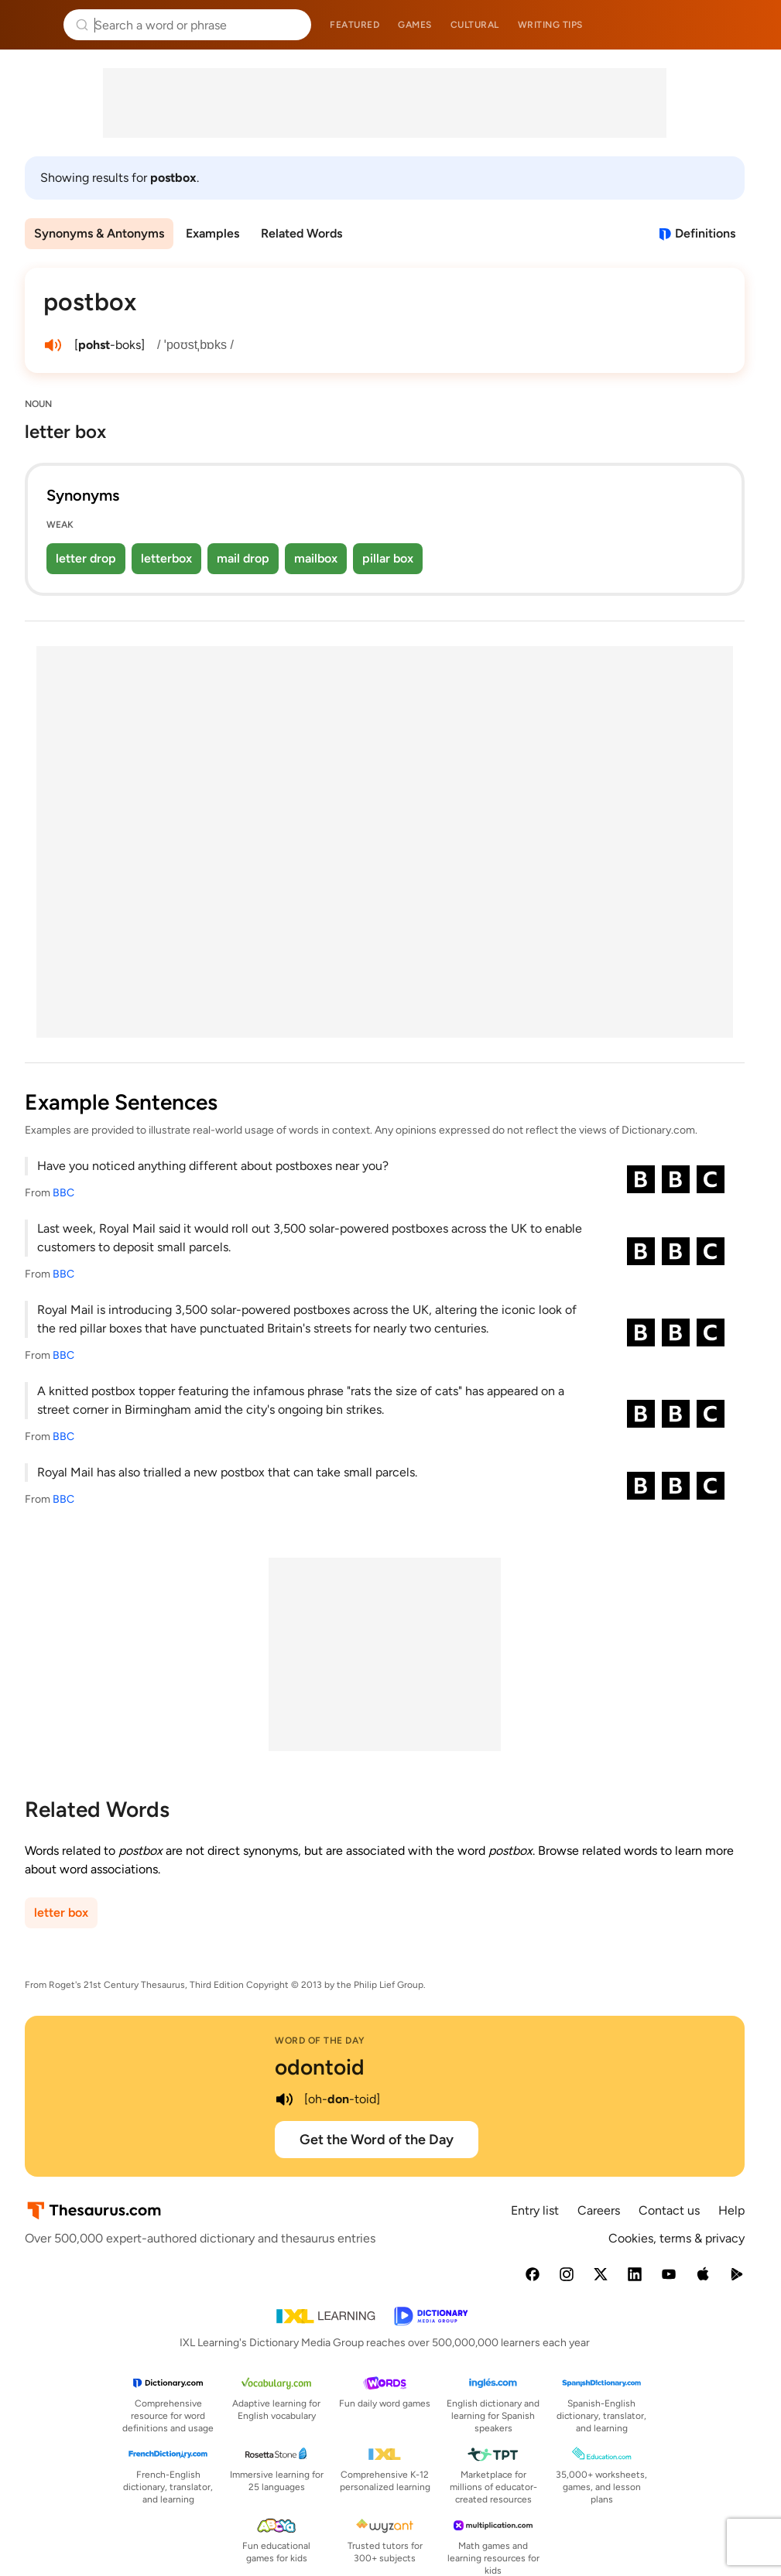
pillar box (387, 558)
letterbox (166, 558)
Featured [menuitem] (354, 24)
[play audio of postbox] (52, 345)
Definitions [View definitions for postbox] (705, 233)
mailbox (315, 558)
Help (731, 2210)
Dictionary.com (747, 24)
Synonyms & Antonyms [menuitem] (99, 233)
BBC (63, 1192)
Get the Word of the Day (377, 2139)
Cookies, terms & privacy (676, 2238)
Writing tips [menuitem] (550, 24)
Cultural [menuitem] (474, 24)
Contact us (669, 2210)
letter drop (86, 558)
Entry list (535, 2210)
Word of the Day (320, 2040)
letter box (61, 1912)
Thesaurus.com (35, 25)
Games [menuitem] (415, 24)
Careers (598, 2210)
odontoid (320, 2067)
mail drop (243, 558)
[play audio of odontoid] (284, 2099)
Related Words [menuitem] (301, 233)
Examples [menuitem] (212, 233)
